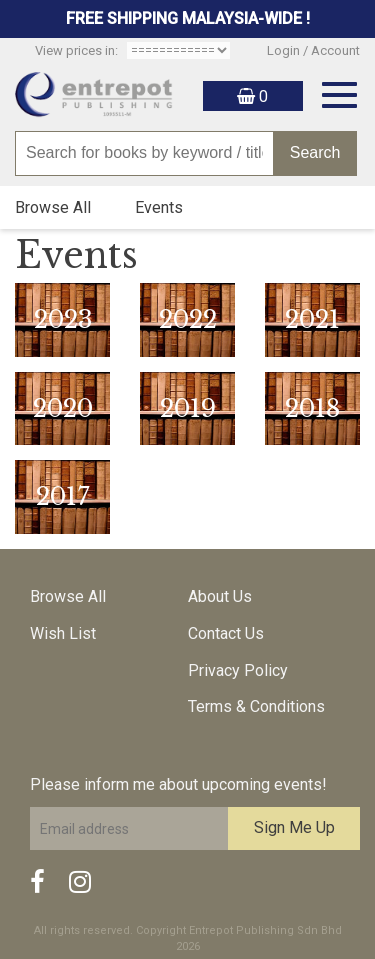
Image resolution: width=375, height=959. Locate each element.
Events (159, 207)
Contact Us (226, 633)
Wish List (63, 633)
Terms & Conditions (256, 706)
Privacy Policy (238, 670)
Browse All (53, 207)
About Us (220, 596)
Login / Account (313, 50)
